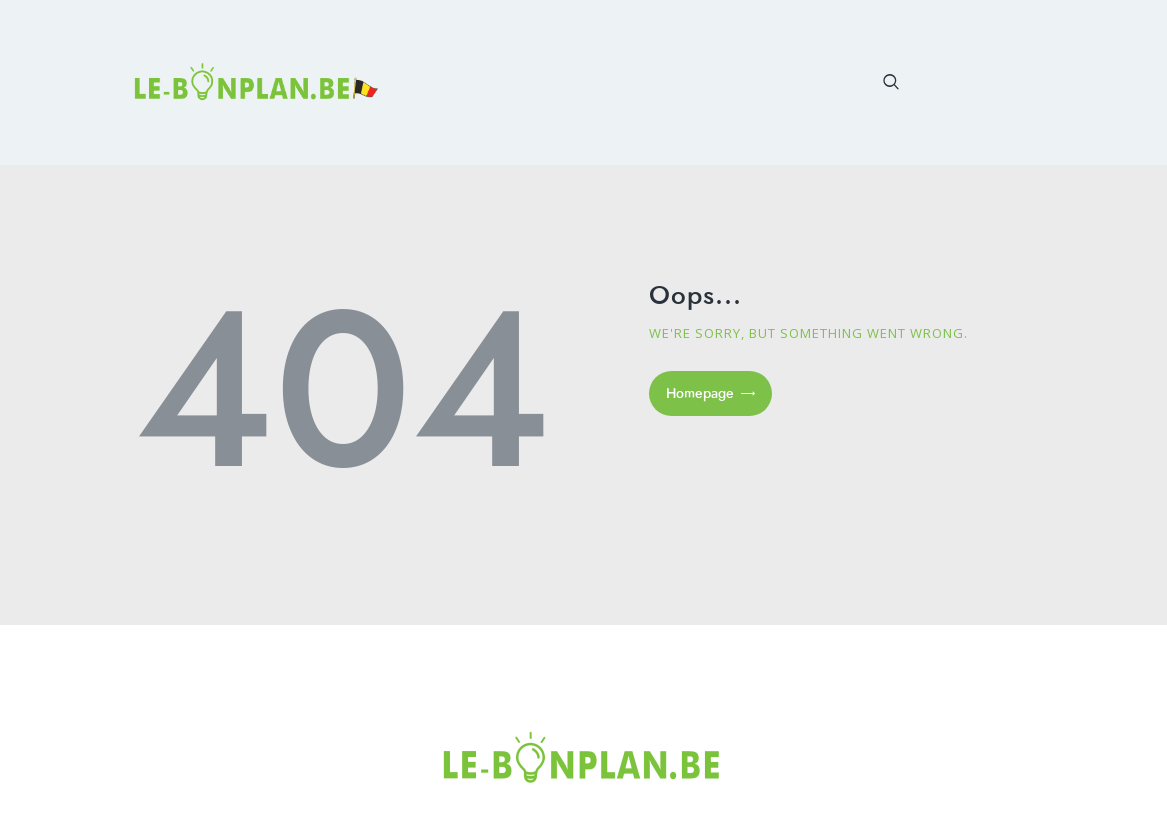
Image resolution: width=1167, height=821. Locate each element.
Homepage (700, 393)
